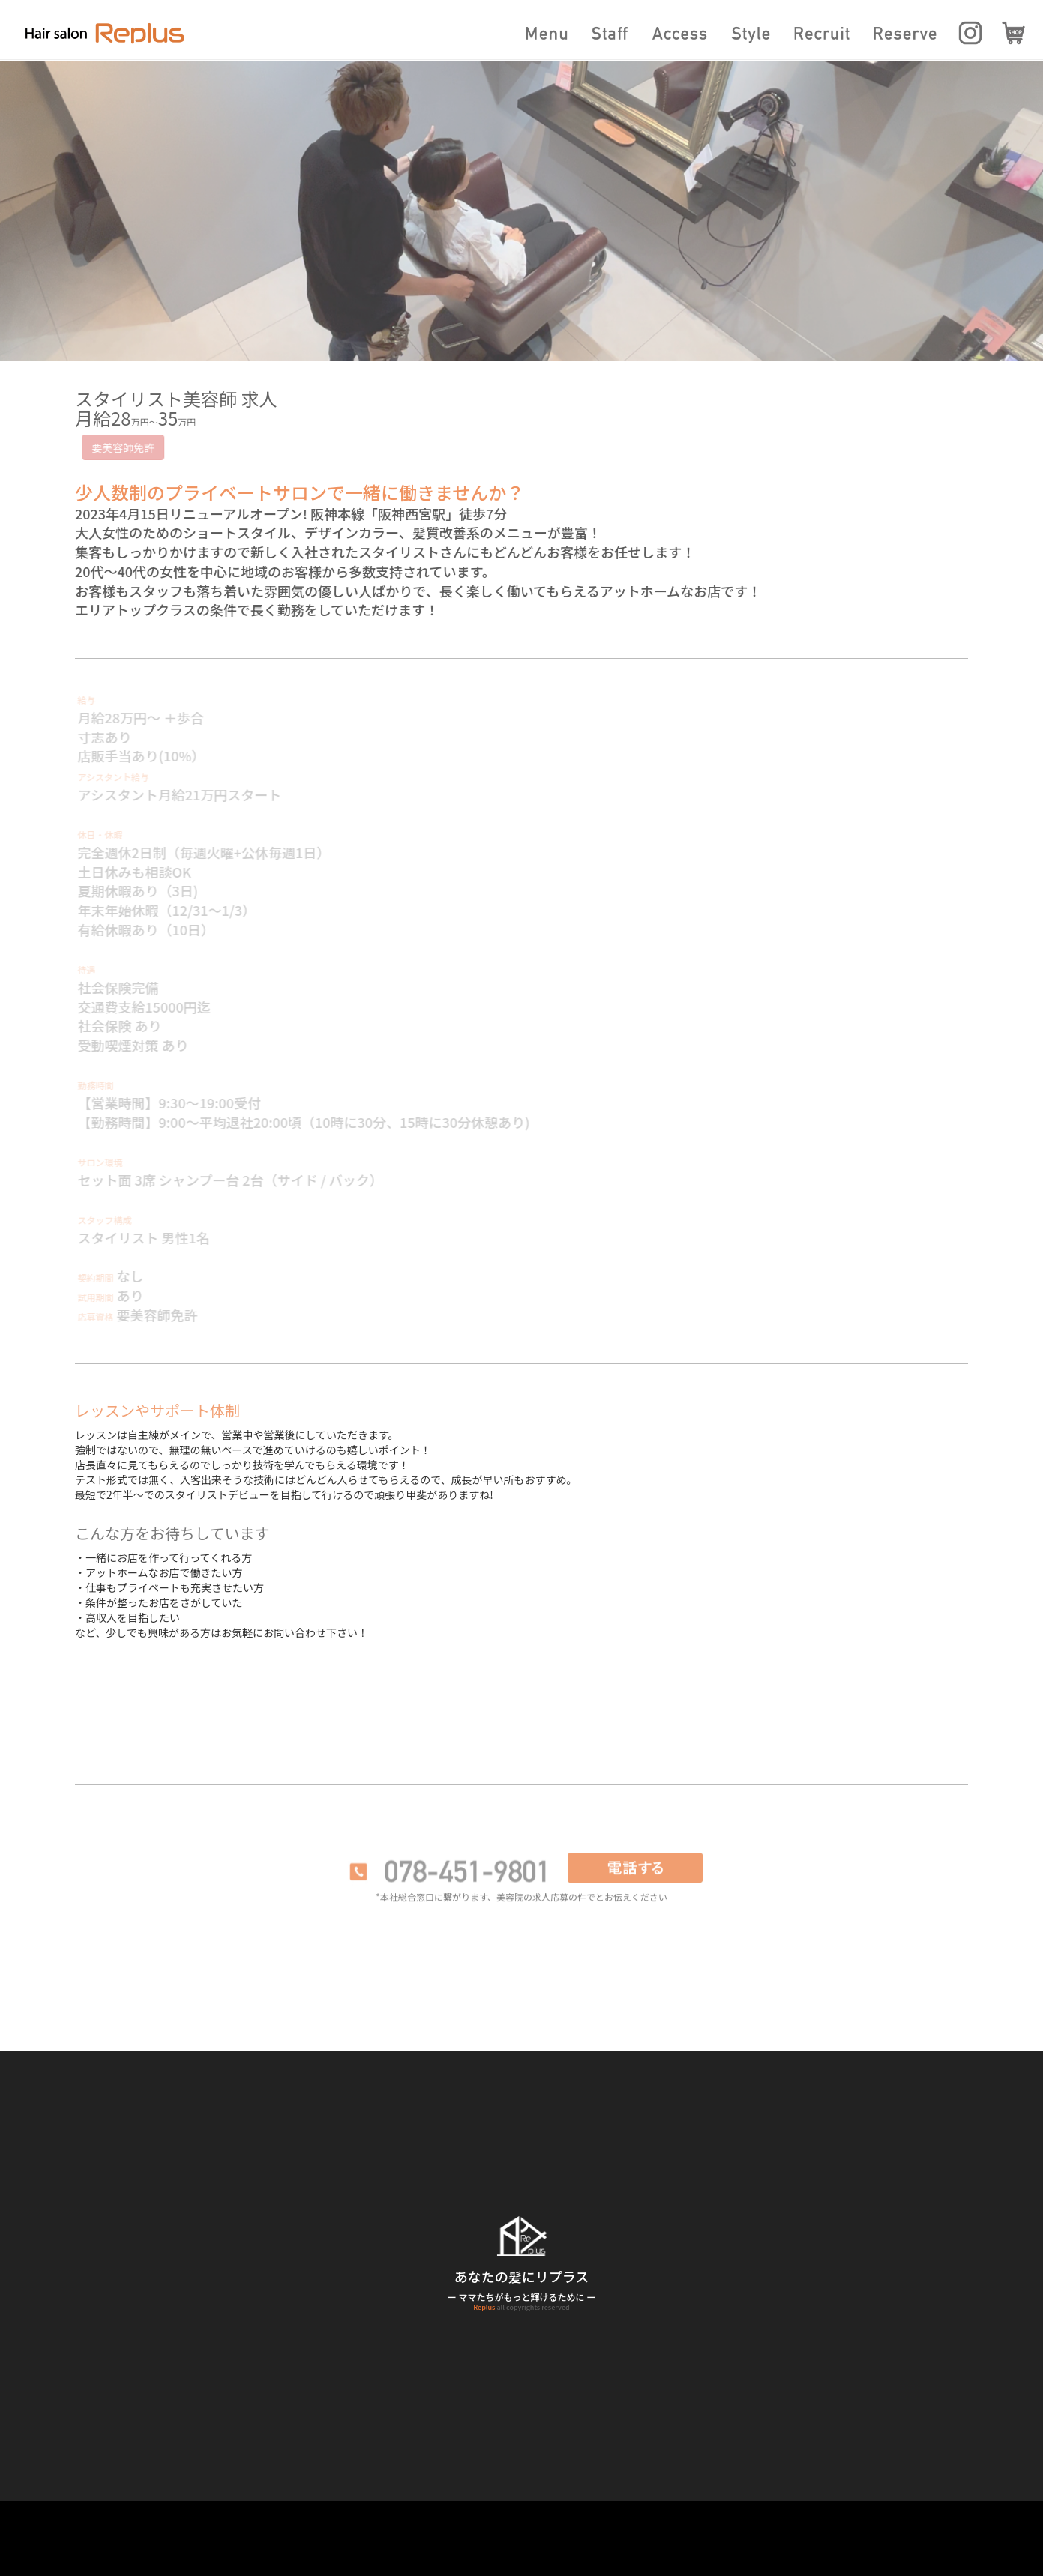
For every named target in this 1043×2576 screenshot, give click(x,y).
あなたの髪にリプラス (521, 2276)
